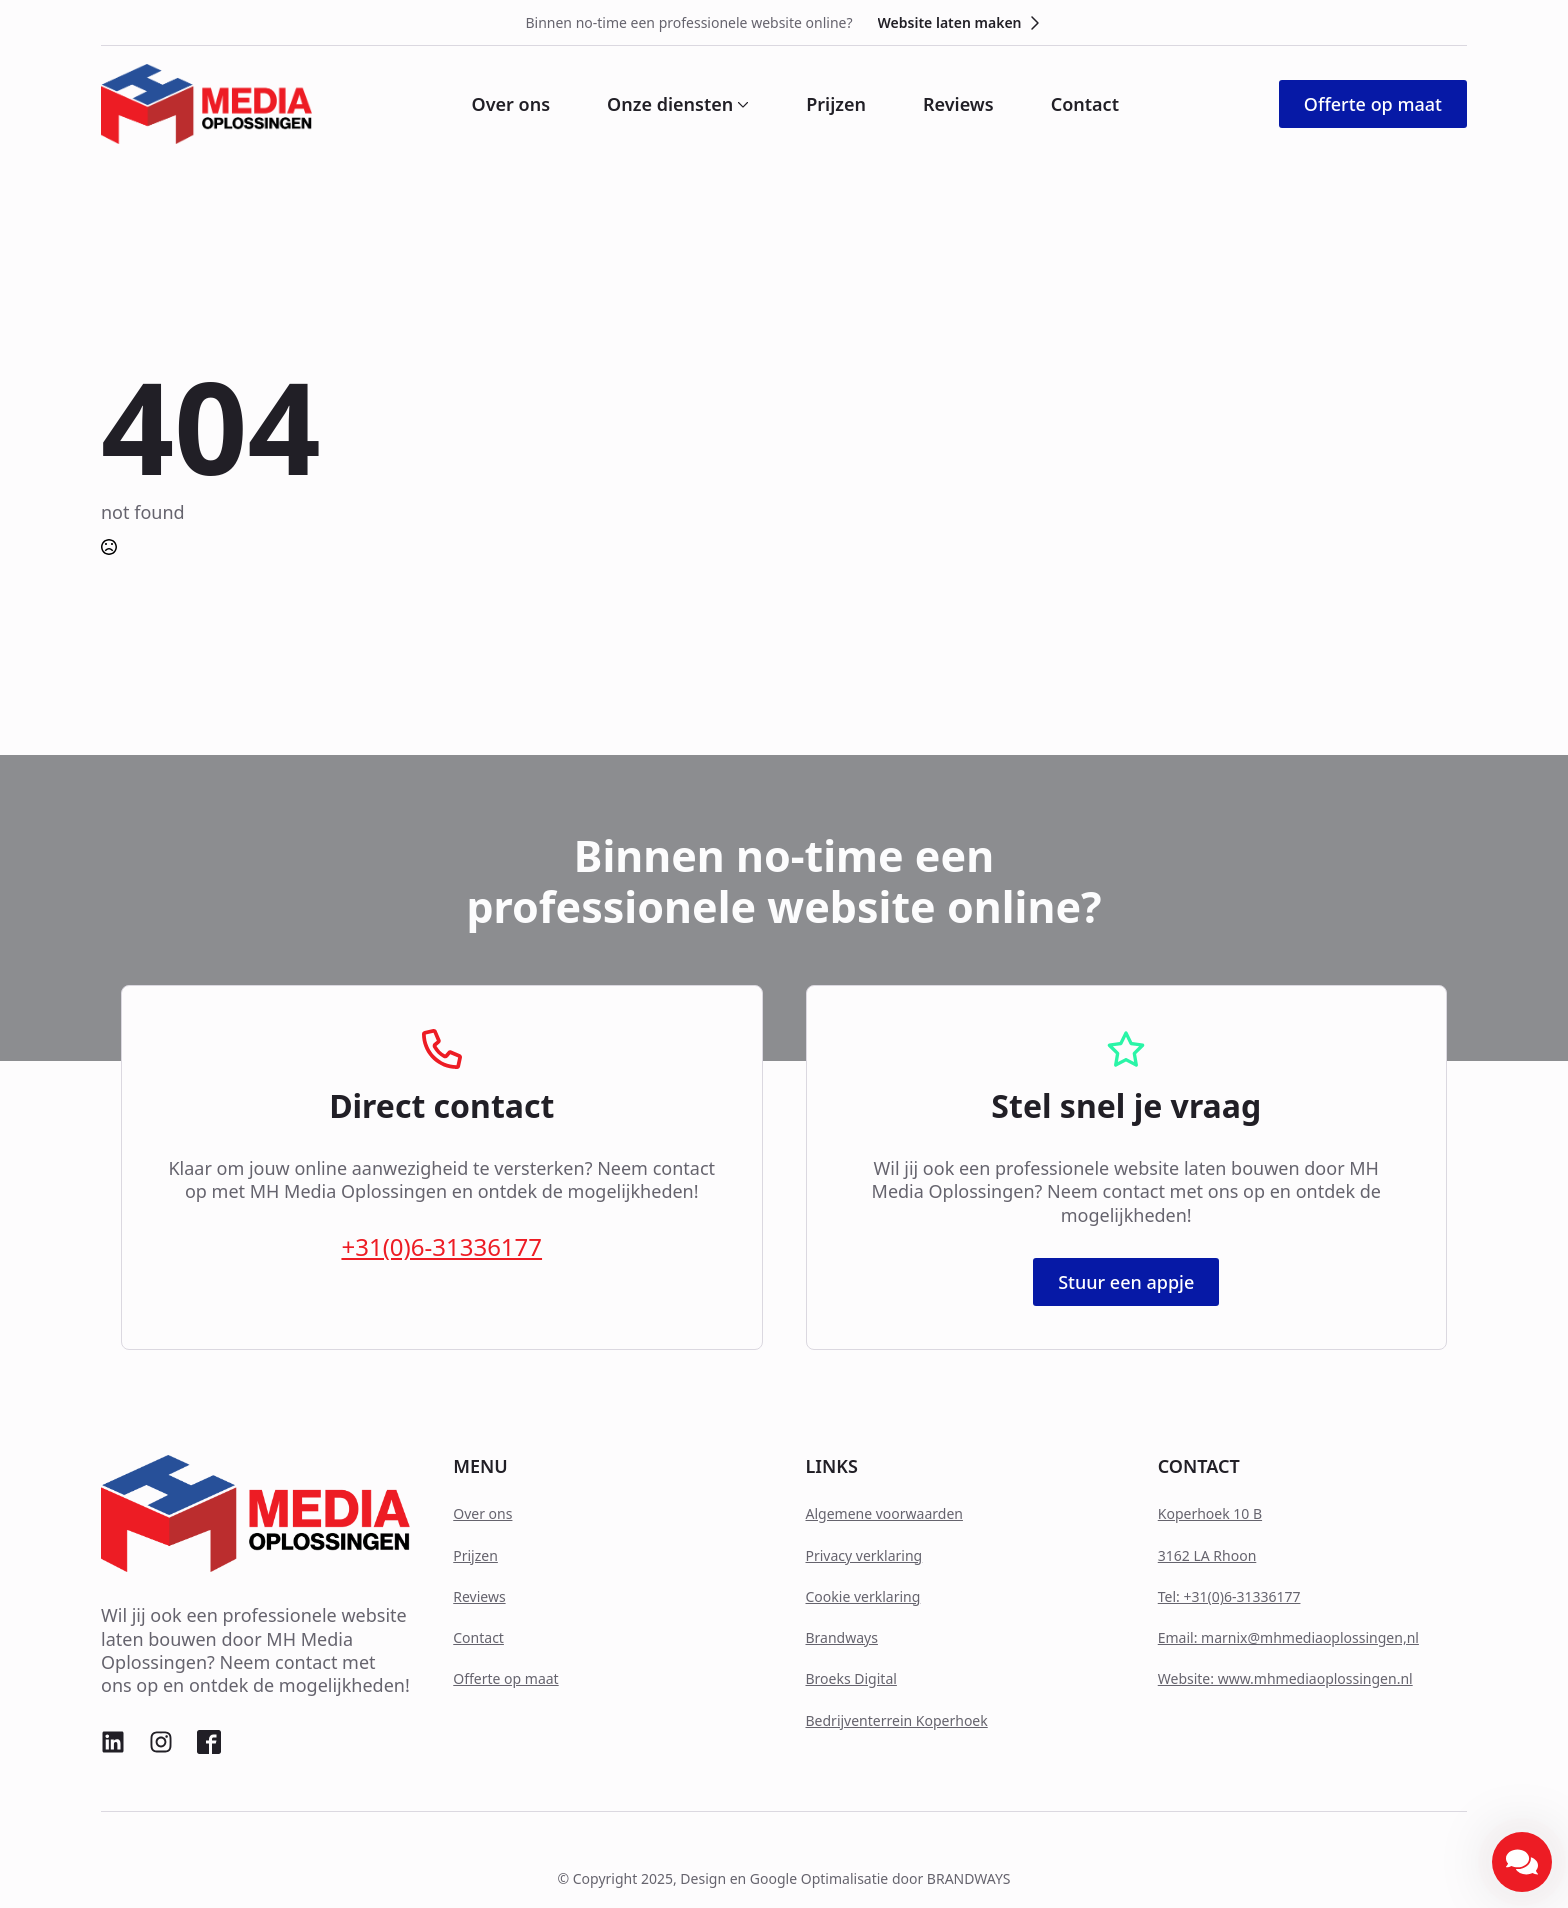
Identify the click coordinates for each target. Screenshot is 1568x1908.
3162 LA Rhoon (1207, 1555)
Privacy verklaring (864, 1555)
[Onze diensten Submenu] (741, 104)
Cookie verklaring (863, 1596)
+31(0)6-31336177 (441, 1246)
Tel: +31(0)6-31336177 (1229, 1596)
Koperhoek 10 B (1210, 1513)
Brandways (842, 1637)
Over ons (511, 104)
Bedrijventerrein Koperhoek (897, 1720)
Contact (1085, 104)
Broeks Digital (851, 1678)
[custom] (113, 1742)
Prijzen (836, 104)
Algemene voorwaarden (884, 1513)
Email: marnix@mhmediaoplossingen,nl (1288, 1637)
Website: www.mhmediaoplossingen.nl (1285, 1678)
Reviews (958, 104)
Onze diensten (670, 104)
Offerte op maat (505, 1678)
